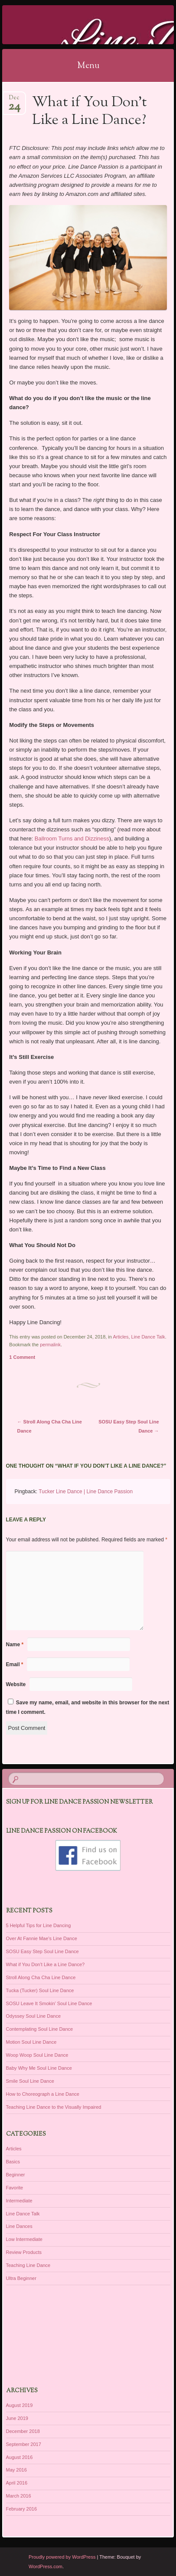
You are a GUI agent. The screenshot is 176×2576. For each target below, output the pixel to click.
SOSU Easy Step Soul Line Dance (42, 1951)
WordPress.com (45, 2566)
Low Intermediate (24, 2239)
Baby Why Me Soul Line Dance (39, 2068)
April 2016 (17, 2482)
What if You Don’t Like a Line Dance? (45, 1964)
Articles (120, 1336)
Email (14, 1664)
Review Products (24, 2252)
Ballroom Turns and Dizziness (72, 838)
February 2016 (21, 2508)
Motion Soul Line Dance (31, 2042)
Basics (13, 2161)
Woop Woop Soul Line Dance (37, 2055)
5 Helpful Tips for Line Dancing (38, 1925)
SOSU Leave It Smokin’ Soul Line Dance (49, 2003)
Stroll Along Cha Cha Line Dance (41, 1977)
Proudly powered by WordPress (62, 2557)
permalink (50, 1344)
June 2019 (17, 2418)
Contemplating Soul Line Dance (39, 2029)
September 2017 (23, 2444)
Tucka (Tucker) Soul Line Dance (40, 1990)
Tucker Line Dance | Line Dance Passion (86, 1491)
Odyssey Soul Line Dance (33, 2016)
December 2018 (23, 2431)
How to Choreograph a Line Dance (42, 2094)
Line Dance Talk (148, 1336)
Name (15, 1644)
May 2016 (16, 2469)
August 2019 (19, 2405)
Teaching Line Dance (28, 2265)
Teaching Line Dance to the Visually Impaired (53, 2107)
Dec (14, 100)
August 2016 (19, 2457)
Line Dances (19, 2226)
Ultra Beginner (21, 2278)
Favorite (14, 2187)
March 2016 (18, 2495)
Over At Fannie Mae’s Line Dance (41, 1938)
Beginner (15, 2174)
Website (16, 1684)
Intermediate (19, 2200)
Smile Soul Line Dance (30, 2081)
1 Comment (22, 1357)
